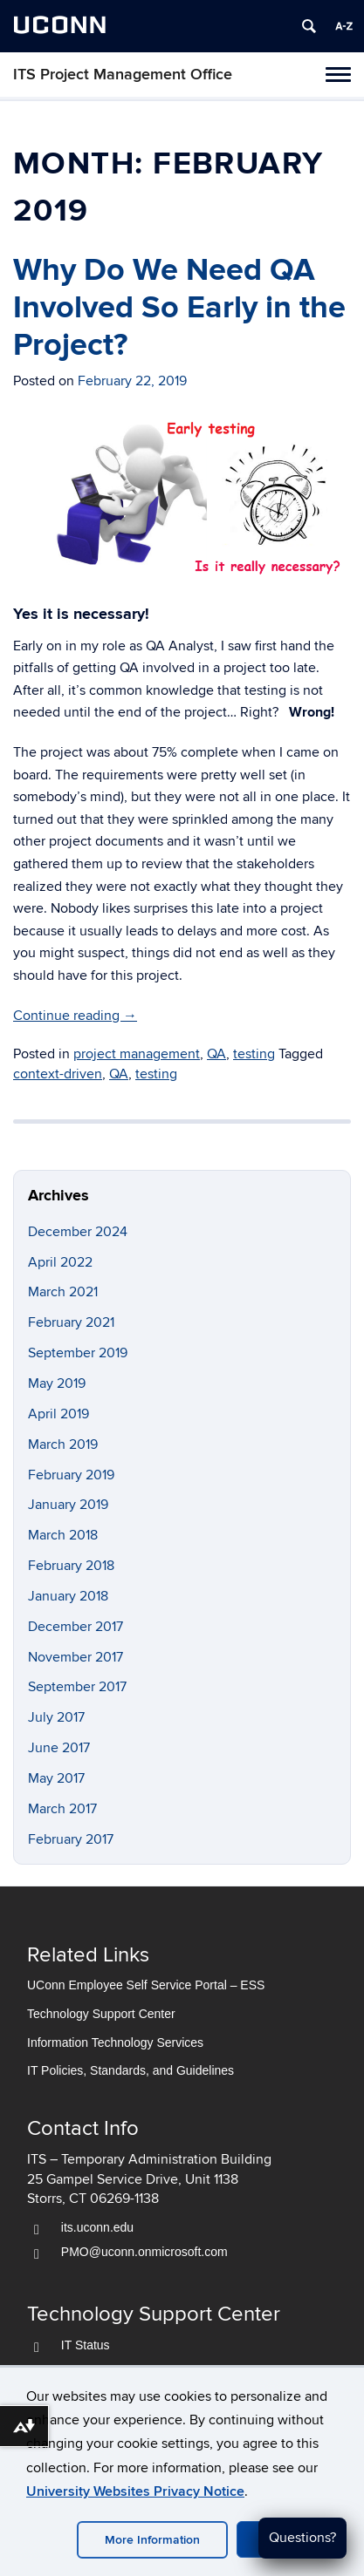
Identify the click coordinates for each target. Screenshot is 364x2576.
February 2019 (71, 1475)
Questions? (302, 2537)
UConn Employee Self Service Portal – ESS (145, 1985)
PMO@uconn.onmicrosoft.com (144, 2253)
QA (216, 1054)
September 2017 (77, 1687)
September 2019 (77, 1353)
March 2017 (62, 1809)
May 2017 (56, 1778)
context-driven (57, 1074)
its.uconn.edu (97, 2228)
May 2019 (57, 1383)
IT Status (85, 2345)
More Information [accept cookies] (152, 2539)
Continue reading (75, 1015)
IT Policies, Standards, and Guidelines (130, 2071)
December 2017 (75, 1626)
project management (136, 1054)
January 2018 (68, 1596)
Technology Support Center (101, 2014)
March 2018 (63, 1535)
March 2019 (63, 1444)
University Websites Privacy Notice (135, 2491)
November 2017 (75, 1657)
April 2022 (60, 1262)
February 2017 (70, 1839)
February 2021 (71, 1322)
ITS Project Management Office (122, 74)
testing (254, 1054)
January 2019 (68, 1504)
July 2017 (56, 1717)
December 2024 (77, 1231)
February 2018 (71, 1565)
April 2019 (58, 1414)
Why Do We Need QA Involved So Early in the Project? (179, 307)
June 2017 (59, 1748)
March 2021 (63, 1292)
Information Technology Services (115, 2042)
